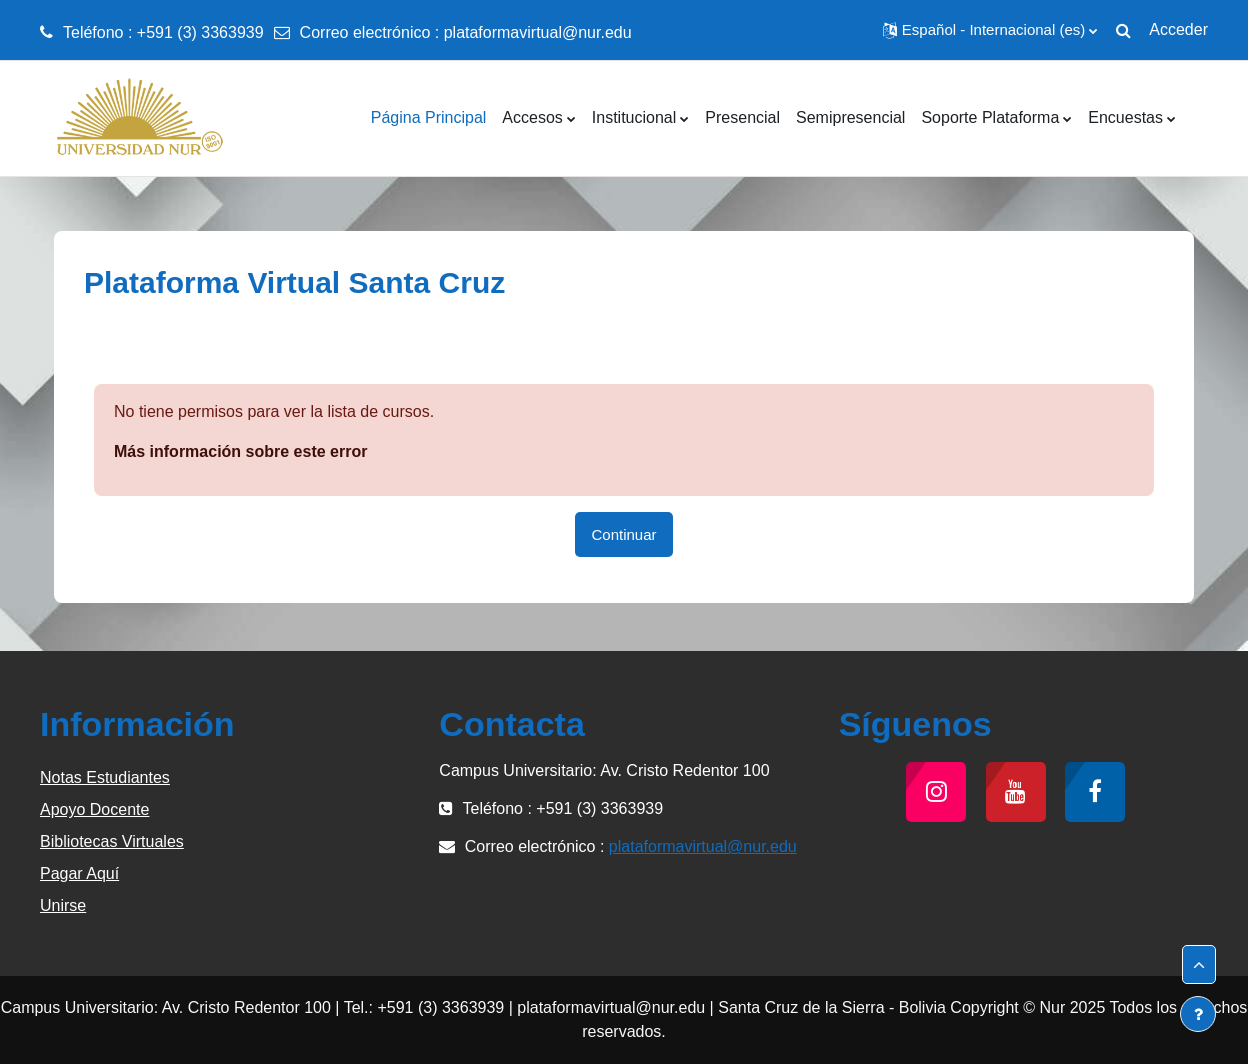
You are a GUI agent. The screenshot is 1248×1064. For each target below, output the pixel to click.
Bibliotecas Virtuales (112, 841)
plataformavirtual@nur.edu (538, 32)
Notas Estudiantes (105, 777)
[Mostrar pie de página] (1198, 1014)
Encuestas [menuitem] (1125, 117)
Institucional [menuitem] (634, 117)
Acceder (1178, 29)
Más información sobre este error (240, 451)
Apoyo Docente (94, 809)
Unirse (63, 905)
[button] (990, 30)
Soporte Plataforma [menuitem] (990, 117)
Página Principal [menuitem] (429, 117)
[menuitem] (1192, 118)
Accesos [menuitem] (532, 117)
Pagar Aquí (79, 873)
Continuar (623, 534)
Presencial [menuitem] (742, 117)
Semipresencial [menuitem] (850, 117)
